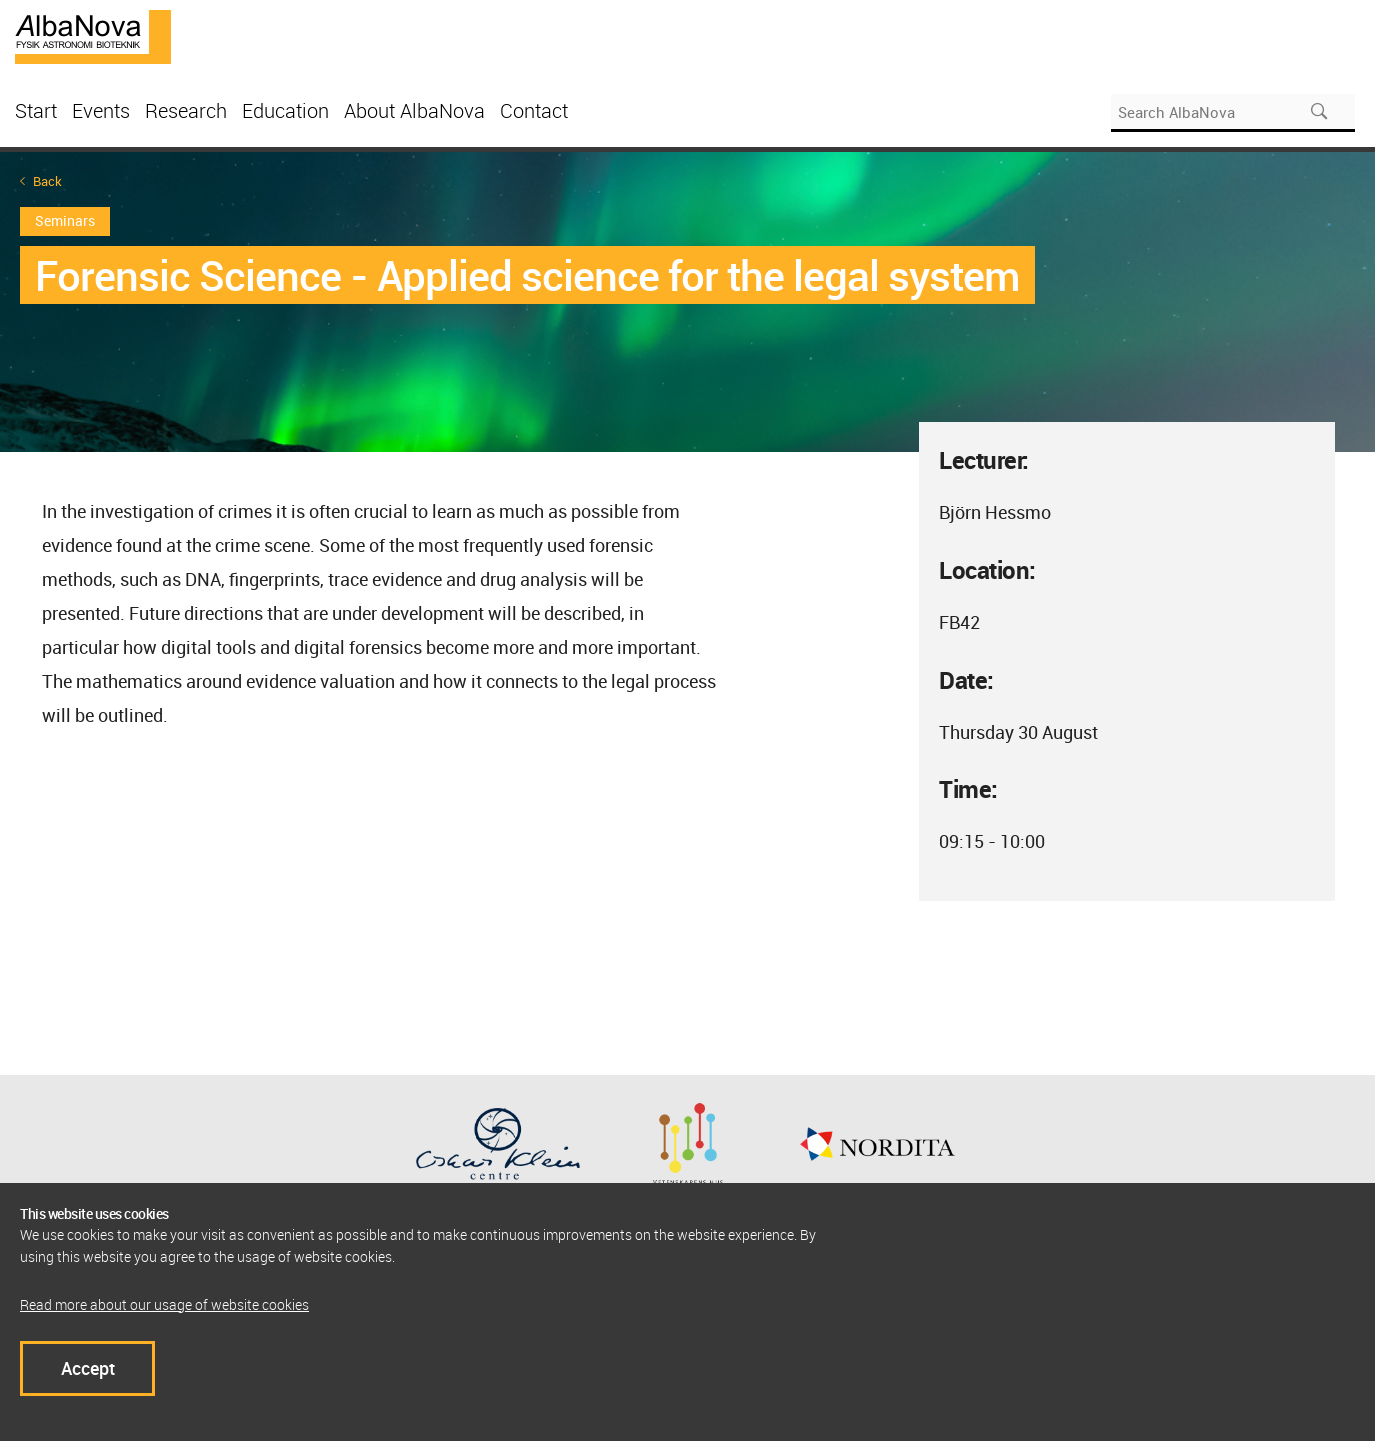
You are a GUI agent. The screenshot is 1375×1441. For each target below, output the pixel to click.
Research (186, 110)
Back (47, 181)
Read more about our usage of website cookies (164, 1304)
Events (101, 110)
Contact (534, 110)
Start (36, 110)
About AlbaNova (414, 110)
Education (285, 110)
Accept (88, 1368)
